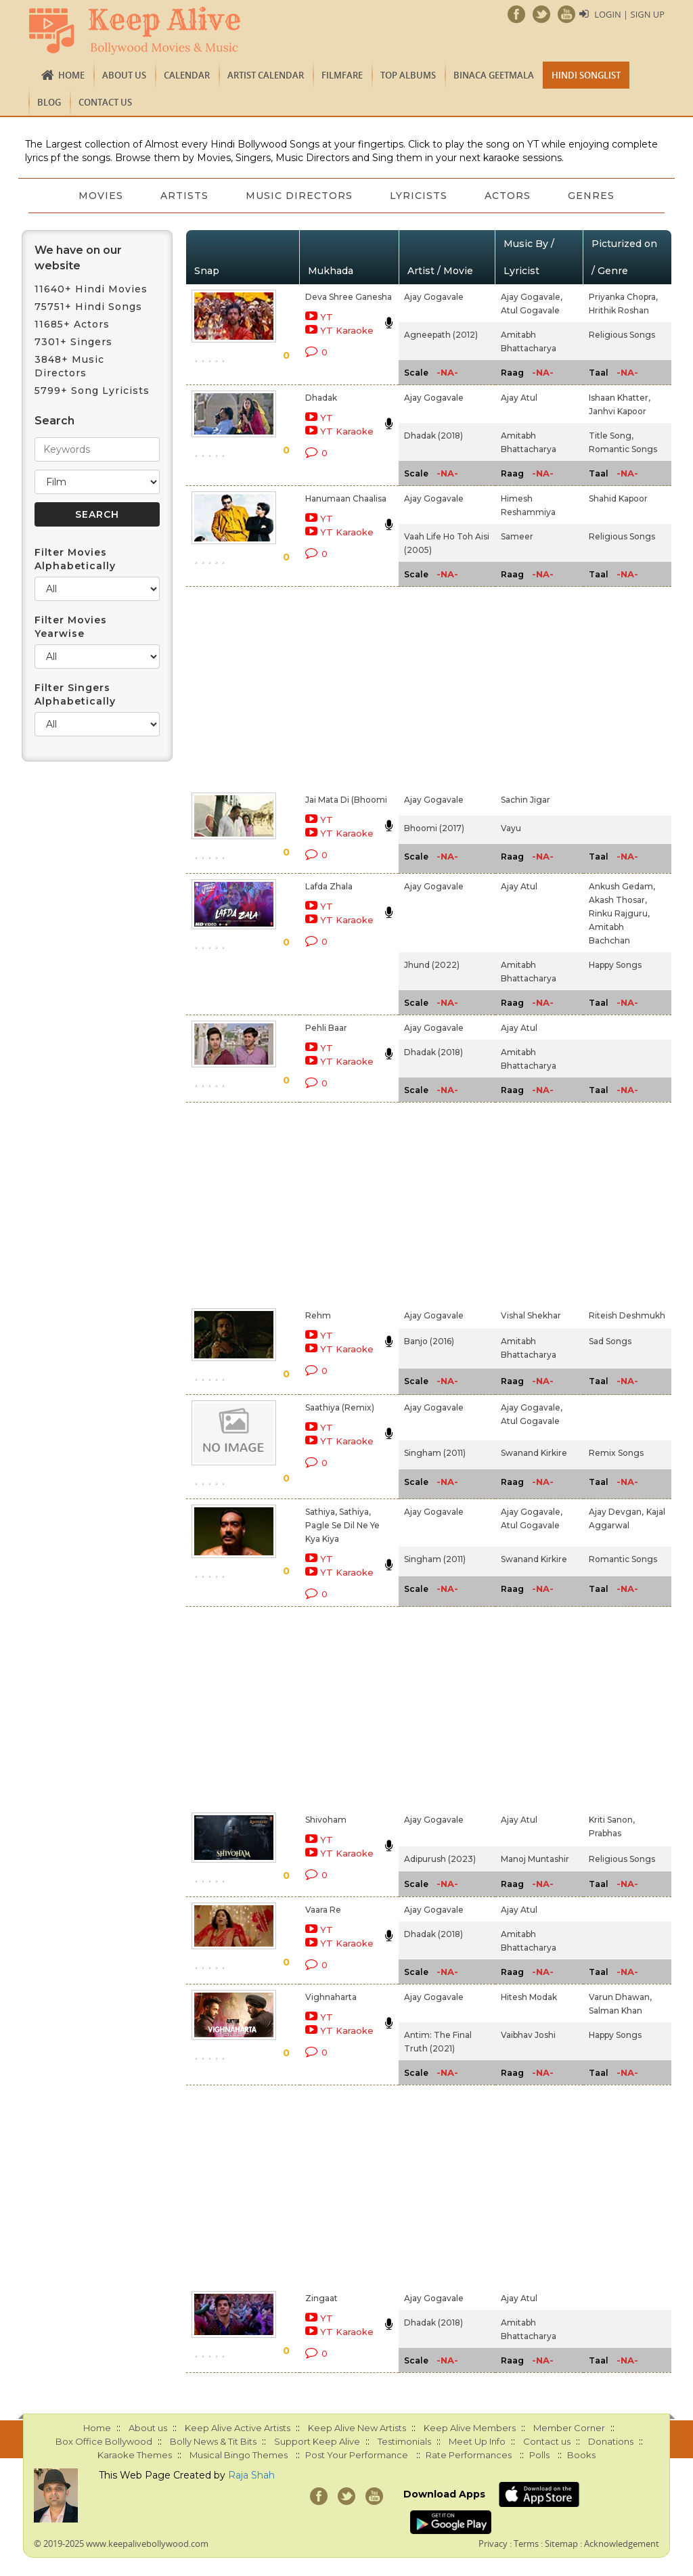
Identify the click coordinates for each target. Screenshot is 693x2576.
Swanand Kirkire (534, 1453)
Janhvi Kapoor (617, 411)
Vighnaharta (331, 1997)
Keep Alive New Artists (357, 2427)
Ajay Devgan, (616, 1512)
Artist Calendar (265, 75)
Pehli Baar (326, 1028)
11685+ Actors (72, 324)
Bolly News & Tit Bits (213, 2441)
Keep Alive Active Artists (237, 2427)
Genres (593, 196)
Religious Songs (622, 335)
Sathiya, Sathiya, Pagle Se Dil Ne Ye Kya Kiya (342, 1525)
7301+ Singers (73, 342)
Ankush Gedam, (622, 886)
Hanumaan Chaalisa (345, 498)
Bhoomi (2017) (434, 828)
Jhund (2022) (432, 965)
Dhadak (321, 398)
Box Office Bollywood (103, 2441)
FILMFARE (342, 75)
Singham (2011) (435, 1453)
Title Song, (611, 435)
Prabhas (605, 1833)
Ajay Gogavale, (531, 297)
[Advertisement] (331, 687)
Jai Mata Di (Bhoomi (346, 800)
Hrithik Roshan (619, 310)
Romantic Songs (623, 449)
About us (124, 75)
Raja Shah (251, 2475)
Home (71, 75)
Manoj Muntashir (535, 1859)
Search (54, 420)
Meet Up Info (477, 2441)
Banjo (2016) (429, 1341)
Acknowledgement (621, 2543)
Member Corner (569, 2427)
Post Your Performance (356, 2454)
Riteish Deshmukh (627, 1315)
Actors (509, 196)
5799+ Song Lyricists (92, 390)
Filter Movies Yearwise (71, 627)
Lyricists (419, 196)
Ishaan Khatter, (619, 398)
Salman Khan (615, 2010)
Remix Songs (616, 1453)
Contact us (105, 102)
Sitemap (561, 2543)
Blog (49, 102)
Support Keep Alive (317, 2441)
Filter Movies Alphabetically (75, 559)
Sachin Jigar (525, 800)
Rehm (318, 1315)
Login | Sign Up (629, 14)
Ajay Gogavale (434, 297)
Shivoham (325, 1820)
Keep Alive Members (470, 2427)
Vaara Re (323, 1910)
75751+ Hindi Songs (88, 307)
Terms (526, 2543)
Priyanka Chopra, (623, 297)
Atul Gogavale (530, 310)
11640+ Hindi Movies (91, 289)
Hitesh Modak (529, 1997)
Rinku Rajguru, (619, 913)
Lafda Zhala (329, 886)
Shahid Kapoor (618, 498)
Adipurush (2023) (440, 1859)
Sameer (517, 536)
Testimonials (404, 2441)
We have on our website (78, 258)
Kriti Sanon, (612, 1820)
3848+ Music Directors (69, 366)
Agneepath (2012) (441, 335)
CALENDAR (187, 75)
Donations (610, 2441)
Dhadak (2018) (433, 435)
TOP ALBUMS (408, 75)
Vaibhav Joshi (528, 2035)
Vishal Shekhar (531, 1315)
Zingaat (321, 2298)
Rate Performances (469, 2454)
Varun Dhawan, (620, 1997)
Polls (539, 2454)
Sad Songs (610, 1341)
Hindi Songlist (586, 75)
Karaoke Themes (134, 2454)
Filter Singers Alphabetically (75, 694)
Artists (184, 196)
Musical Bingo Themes (238, 2454)
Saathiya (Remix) (339, 1407)
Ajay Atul (519, 398)
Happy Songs (615, 965)
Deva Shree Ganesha (348, 297)
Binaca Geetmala (493, 75)
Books (581, 2454)
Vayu (511, 828)
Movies (99, 196)
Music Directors (299, 196)
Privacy (493, 2543)
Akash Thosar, (618, 900)
